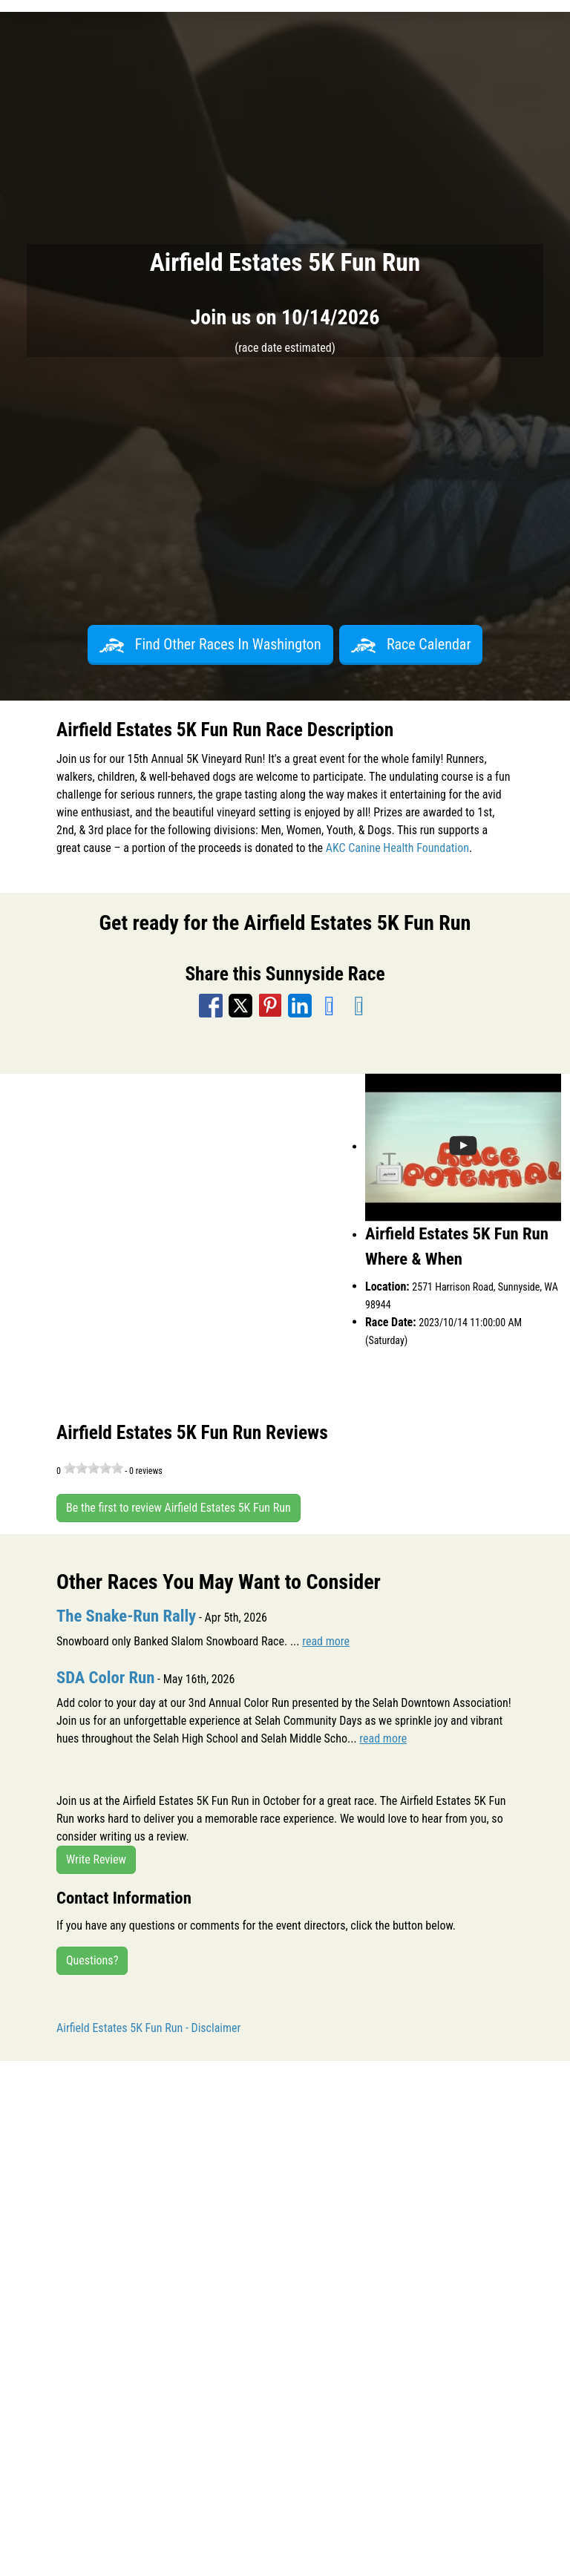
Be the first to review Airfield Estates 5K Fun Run (178, 1508)
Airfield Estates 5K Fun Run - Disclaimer (148, 2028)
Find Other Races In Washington (210, 644)
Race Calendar (411, 644)
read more (326, 1641)
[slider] (93, 1468)
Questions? (92, 1960)
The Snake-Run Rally (126, 1616)
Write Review (96, 1859)
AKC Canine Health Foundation (397, 848)
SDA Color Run (105, 1678)
